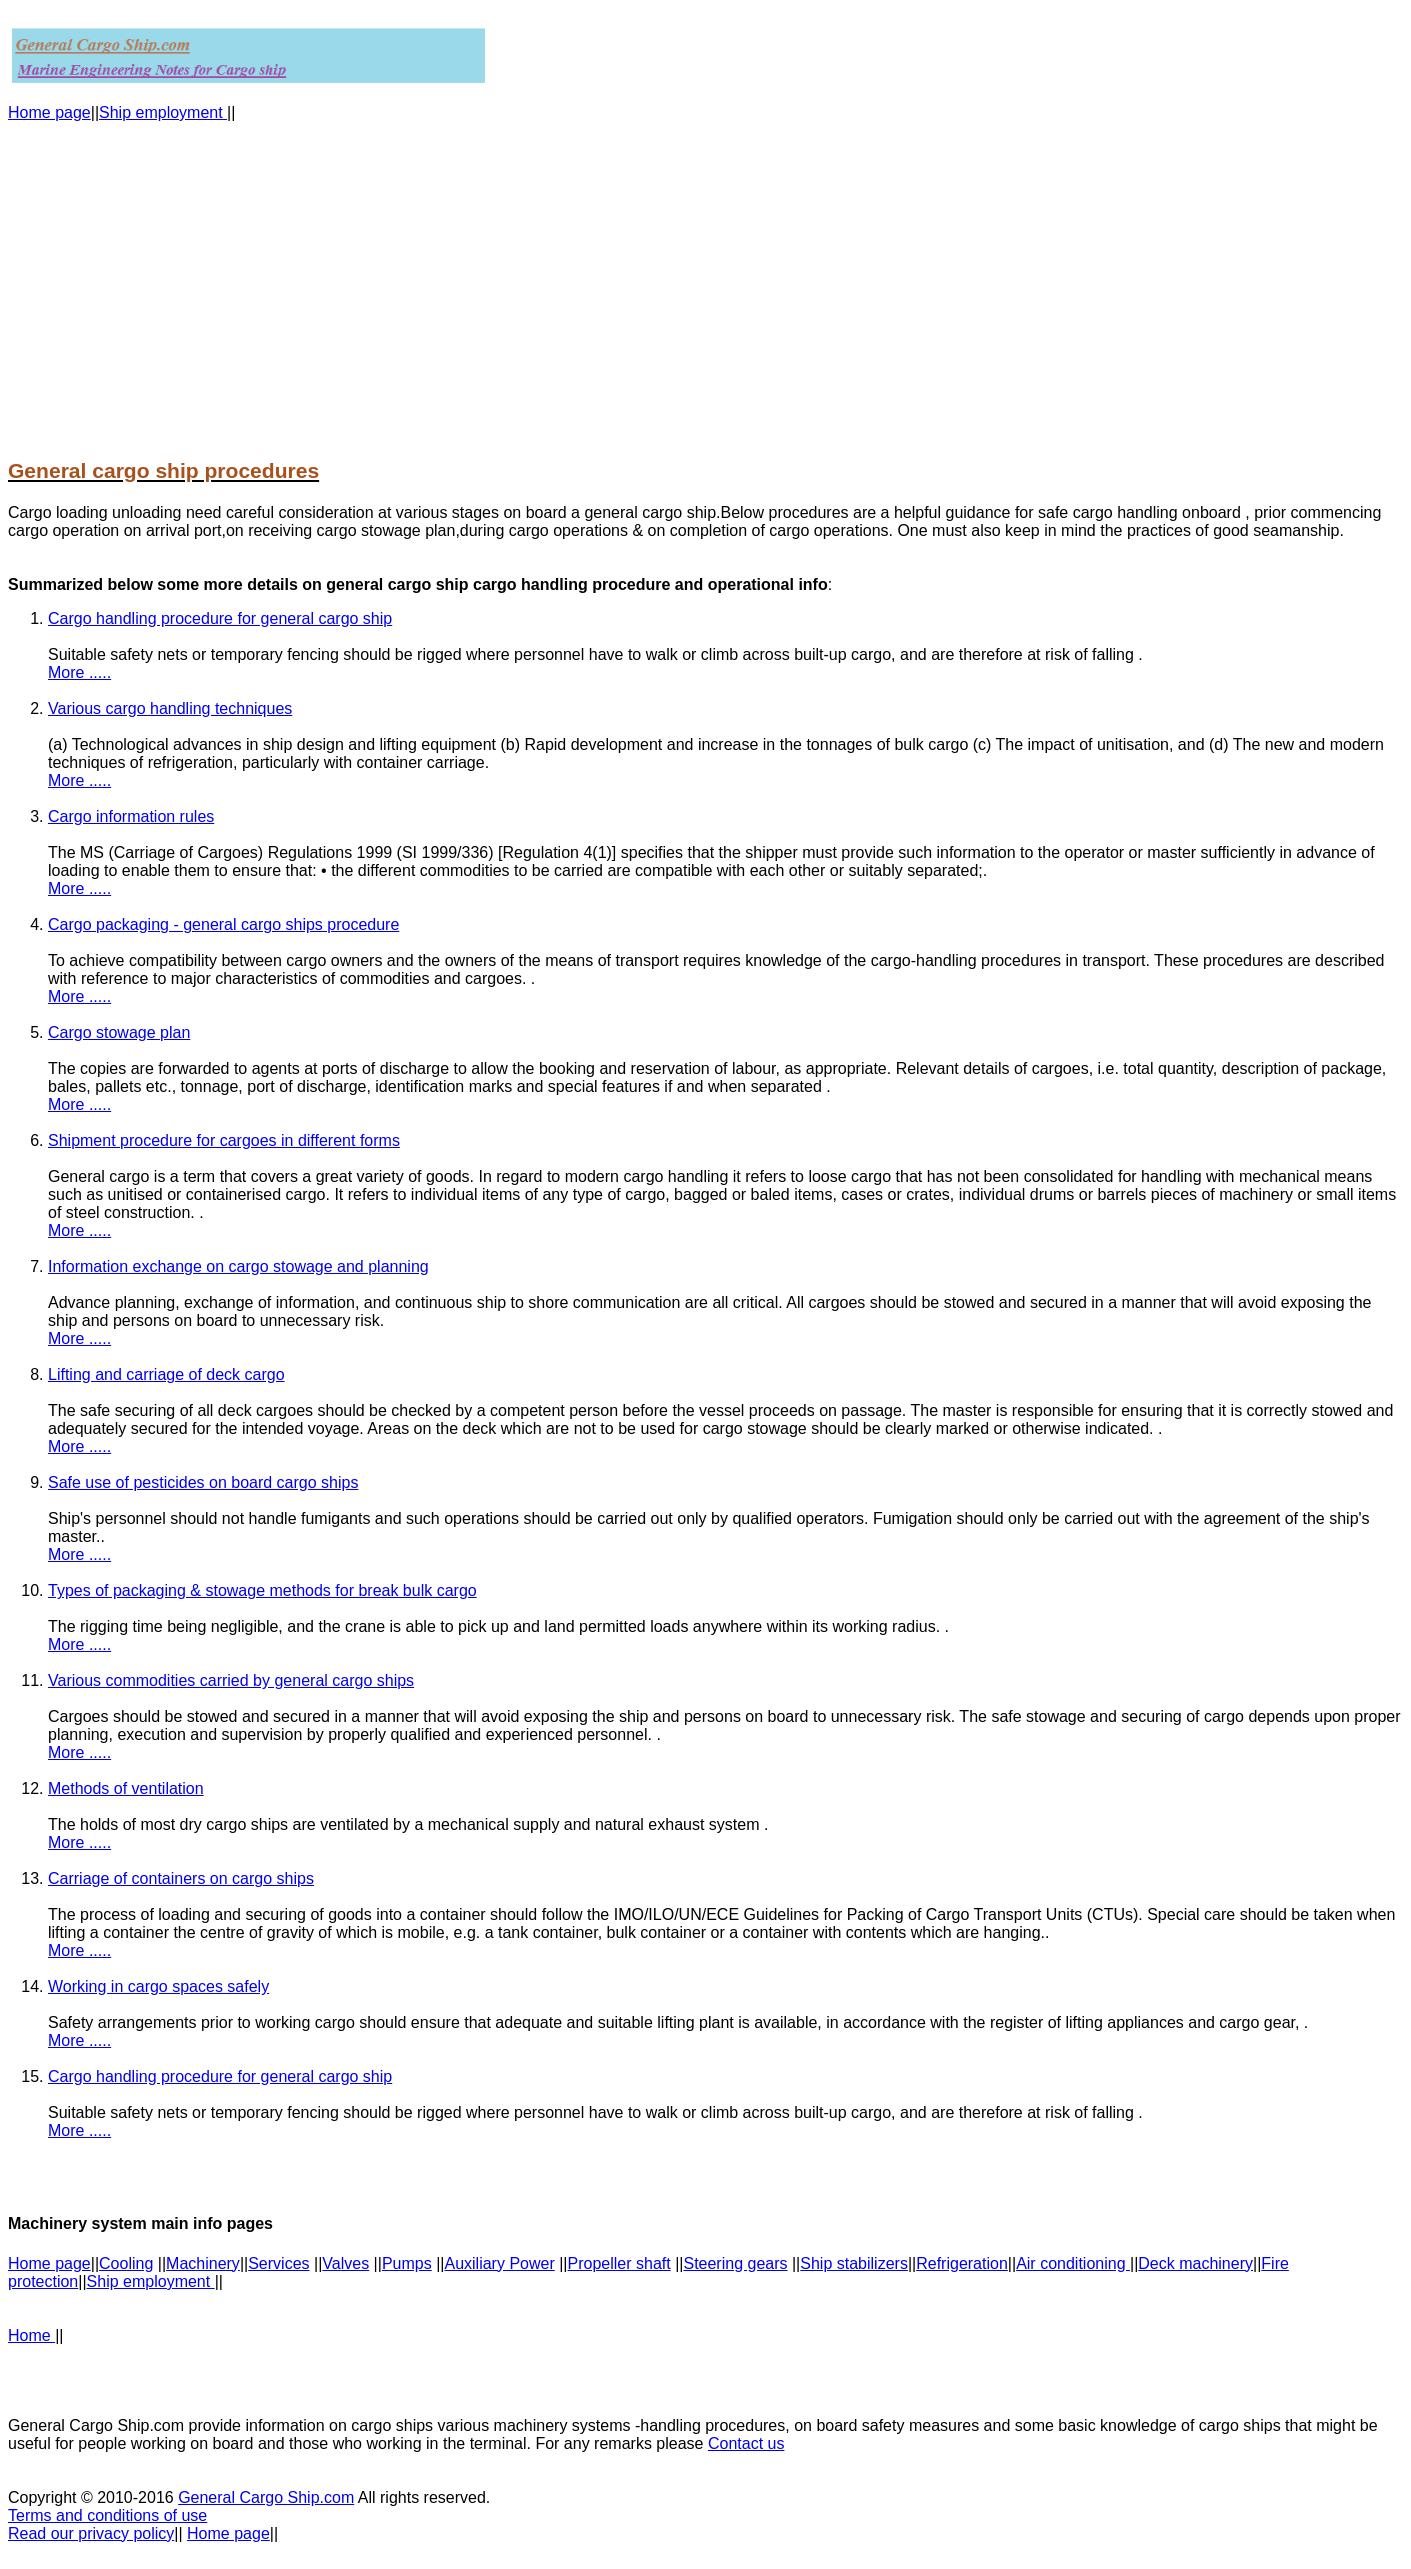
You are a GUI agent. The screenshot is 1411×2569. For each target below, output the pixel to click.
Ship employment (163, 112)
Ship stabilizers (854, 2263)
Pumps (407, 2263)
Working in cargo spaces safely (158, 1986)
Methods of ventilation (126, 1788)
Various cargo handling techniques (170, 708)
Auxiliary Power (499, 2263)
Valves (345, 2263)
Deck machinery (1195, 2263)
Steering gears (735, 2263)
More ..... (79, 672)
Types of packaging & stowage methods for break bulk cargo (262, 1590)
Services (278, 2263)
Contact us (746, 2443)
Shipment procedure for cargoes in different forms (224, 1140)
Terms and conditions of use (107, 2515)
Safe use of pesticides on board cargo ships (203, 1482)
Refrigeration (962, 2263)
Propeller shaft (619, 2263)
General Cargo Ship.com (266, 2497)
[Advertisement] (608, 280)
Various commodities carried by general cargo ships (231, 1680)
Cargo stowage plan (119, 1032)
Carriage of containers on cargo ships (181, 1878)
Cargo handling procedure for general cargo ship (220, 618)
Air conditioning (1073, 2263)
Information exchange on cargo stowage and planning (238, 1266)
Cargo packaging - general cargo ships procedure (223, 924)
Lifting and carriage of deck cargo (166, 1374)
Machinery (203, 2263)
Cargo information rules (131, 816)
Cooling (126, 2263)
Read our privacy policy (91, 2533)
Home (31, 2335)
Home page (49, 112)
